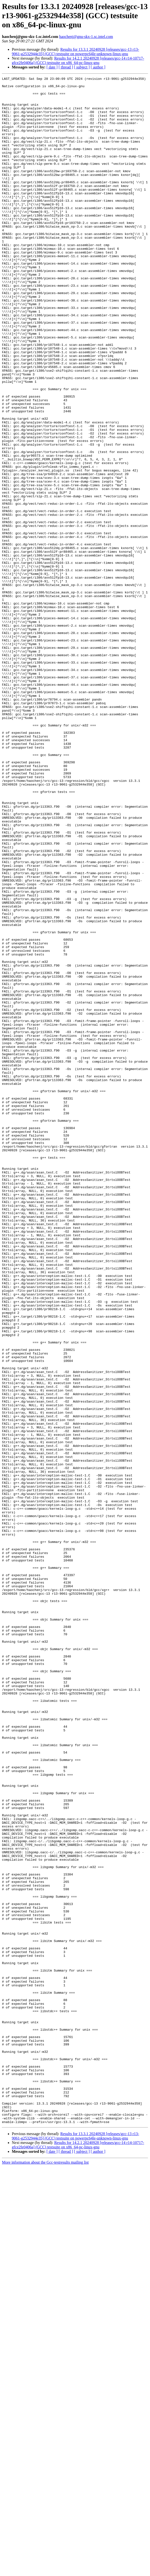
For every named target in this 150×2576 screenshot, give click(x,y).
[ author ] (98, 67)
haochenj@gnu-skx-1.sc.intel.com (86, 36)
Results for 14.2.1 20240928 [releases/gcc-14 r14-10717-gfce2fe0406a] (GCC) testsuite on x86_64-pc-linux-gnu (78, 60)
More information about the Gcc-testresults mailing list (45, 2572)
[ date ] (52, 67)
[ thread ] (66, 67)
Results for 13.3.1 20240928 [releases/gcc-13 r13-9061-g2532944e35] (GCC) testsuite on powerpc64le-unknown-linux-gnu (75, 51)
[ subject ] (82, 67)
